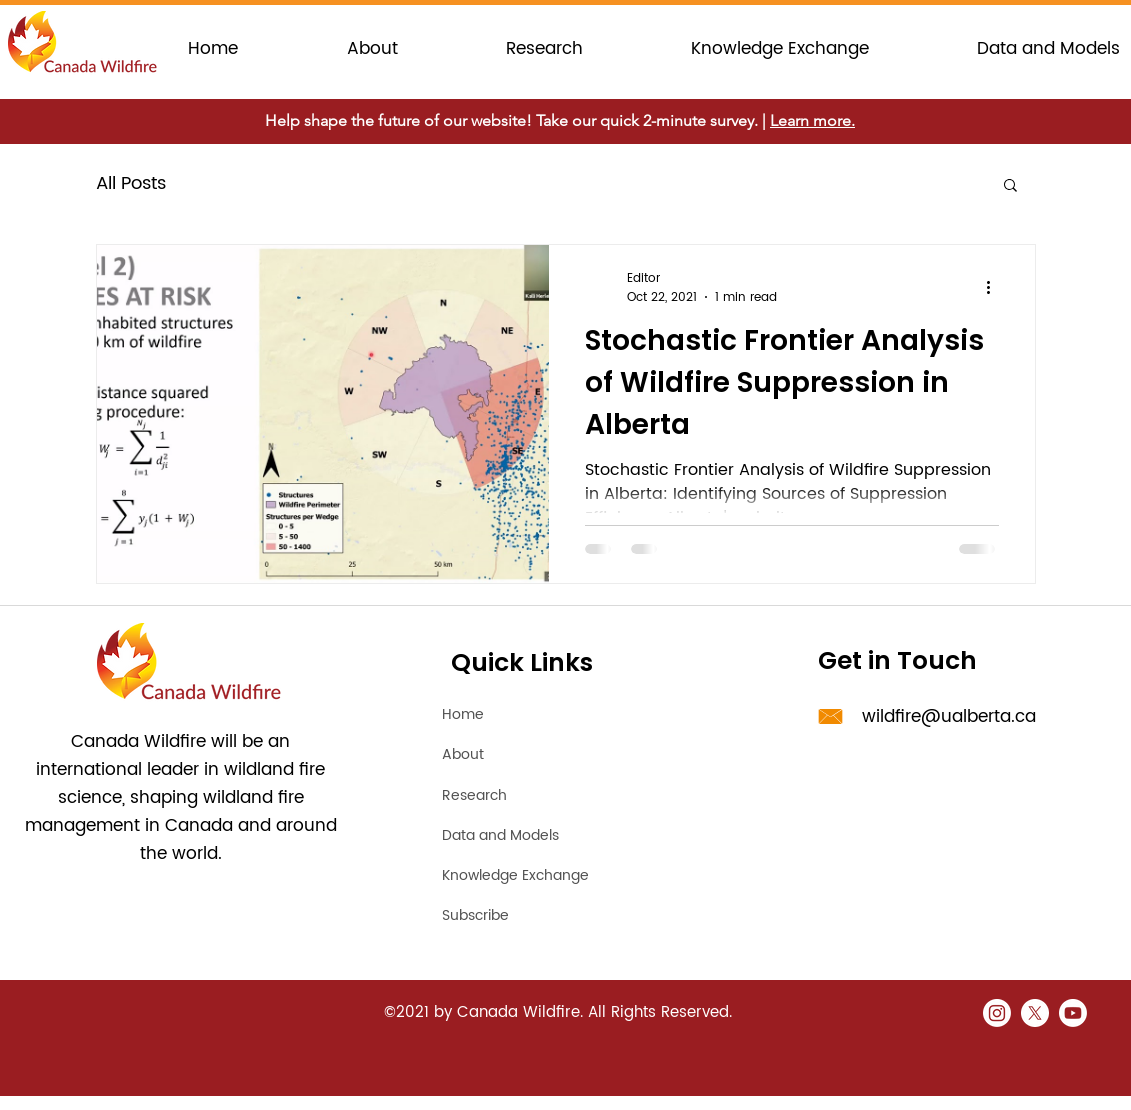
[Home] (513, 714)
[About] (513, 754)
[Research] (513, 795)
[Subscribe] (548, 915)
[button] (1010, 186)
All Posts (131, 183)
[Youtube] (1073, 1013)
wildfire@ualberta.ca (949, 717)
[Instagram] (997, 1013)
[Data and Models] (518, 835)
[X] (1035, 1013)
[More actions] (996, 288)
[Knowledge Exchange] (548, 875)
